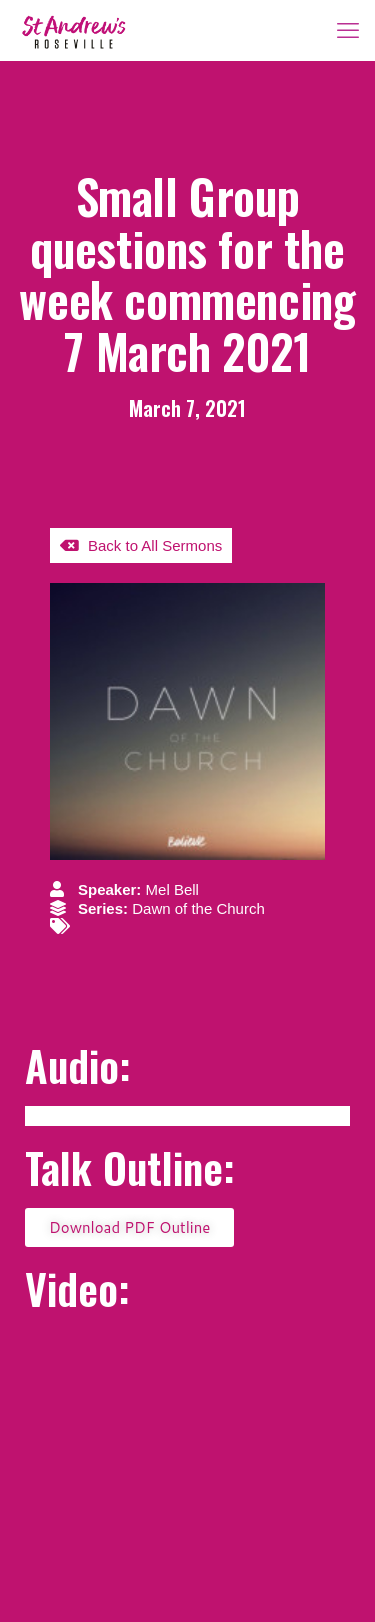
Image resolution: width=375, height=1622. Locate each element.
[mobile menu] (348, 30)
